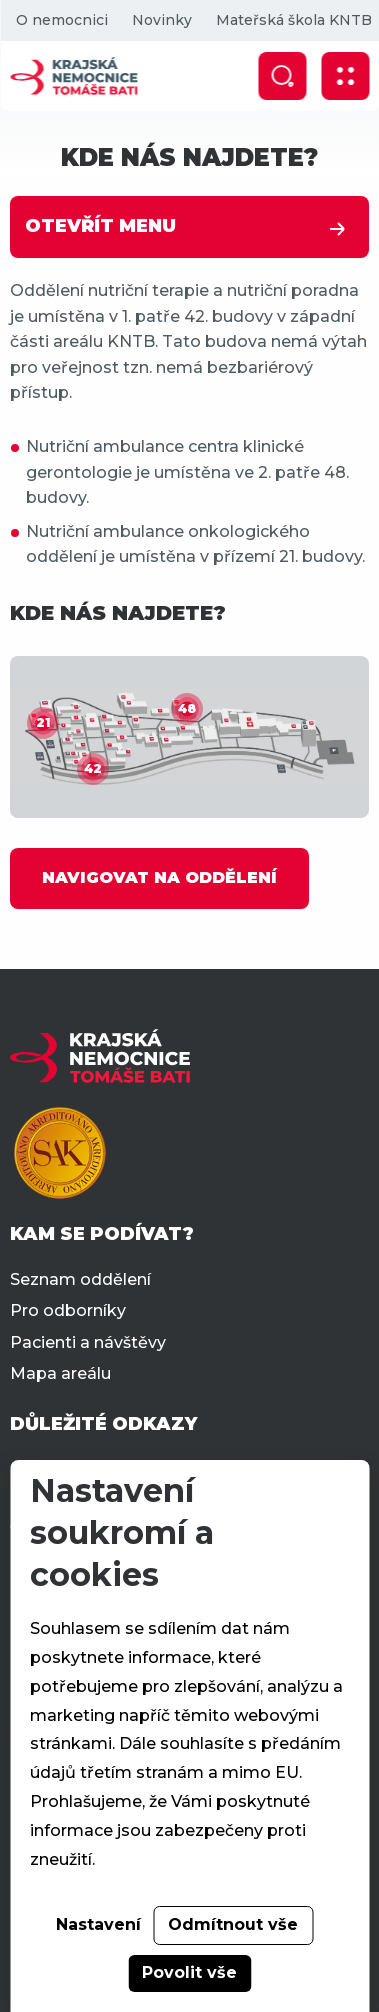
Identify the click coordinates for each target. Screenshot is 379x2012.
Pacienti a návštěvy (88, 1342)
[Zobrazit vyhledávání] (282, 76)
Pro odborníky (68, 1310)
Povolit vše (189, 1972)
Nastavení (98, 1924)
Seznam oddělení (80, 1279)
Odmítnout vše (233, 1924)
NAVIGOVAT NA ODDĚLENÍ (159, 877)
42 (93, 768)
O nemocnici (61, 20)
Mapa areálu (60, 1373)
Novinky (161, 20)
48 (187, 708)
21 (43, 722)
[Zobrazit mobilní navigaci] (345, 76)
